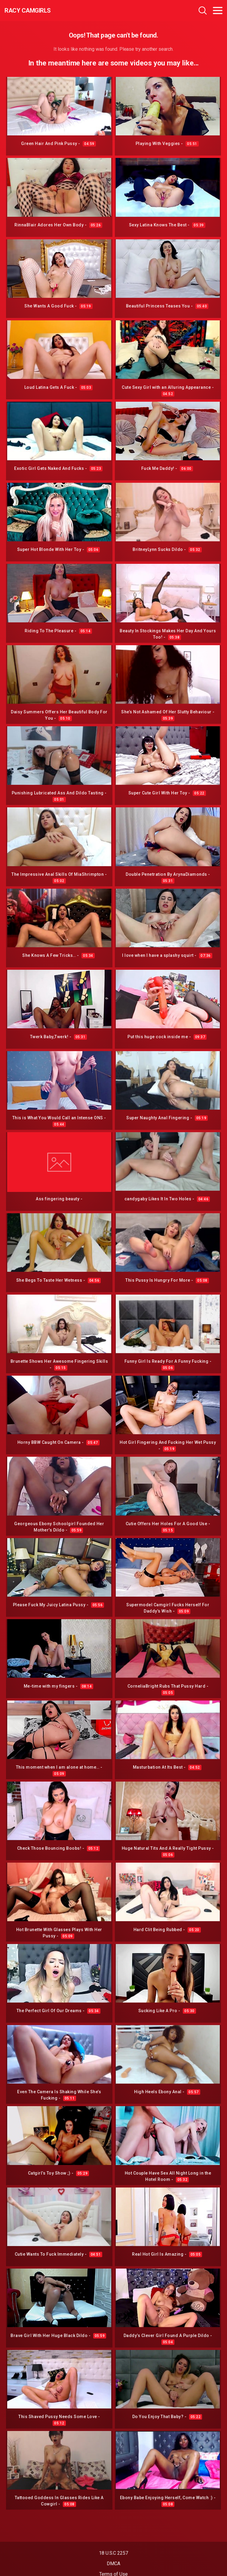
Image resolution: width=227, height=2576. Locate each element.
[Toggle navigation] (217, 10)
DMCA (113, 2563)
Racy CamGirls (28, 10)
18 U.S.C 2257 (113, 2553)
